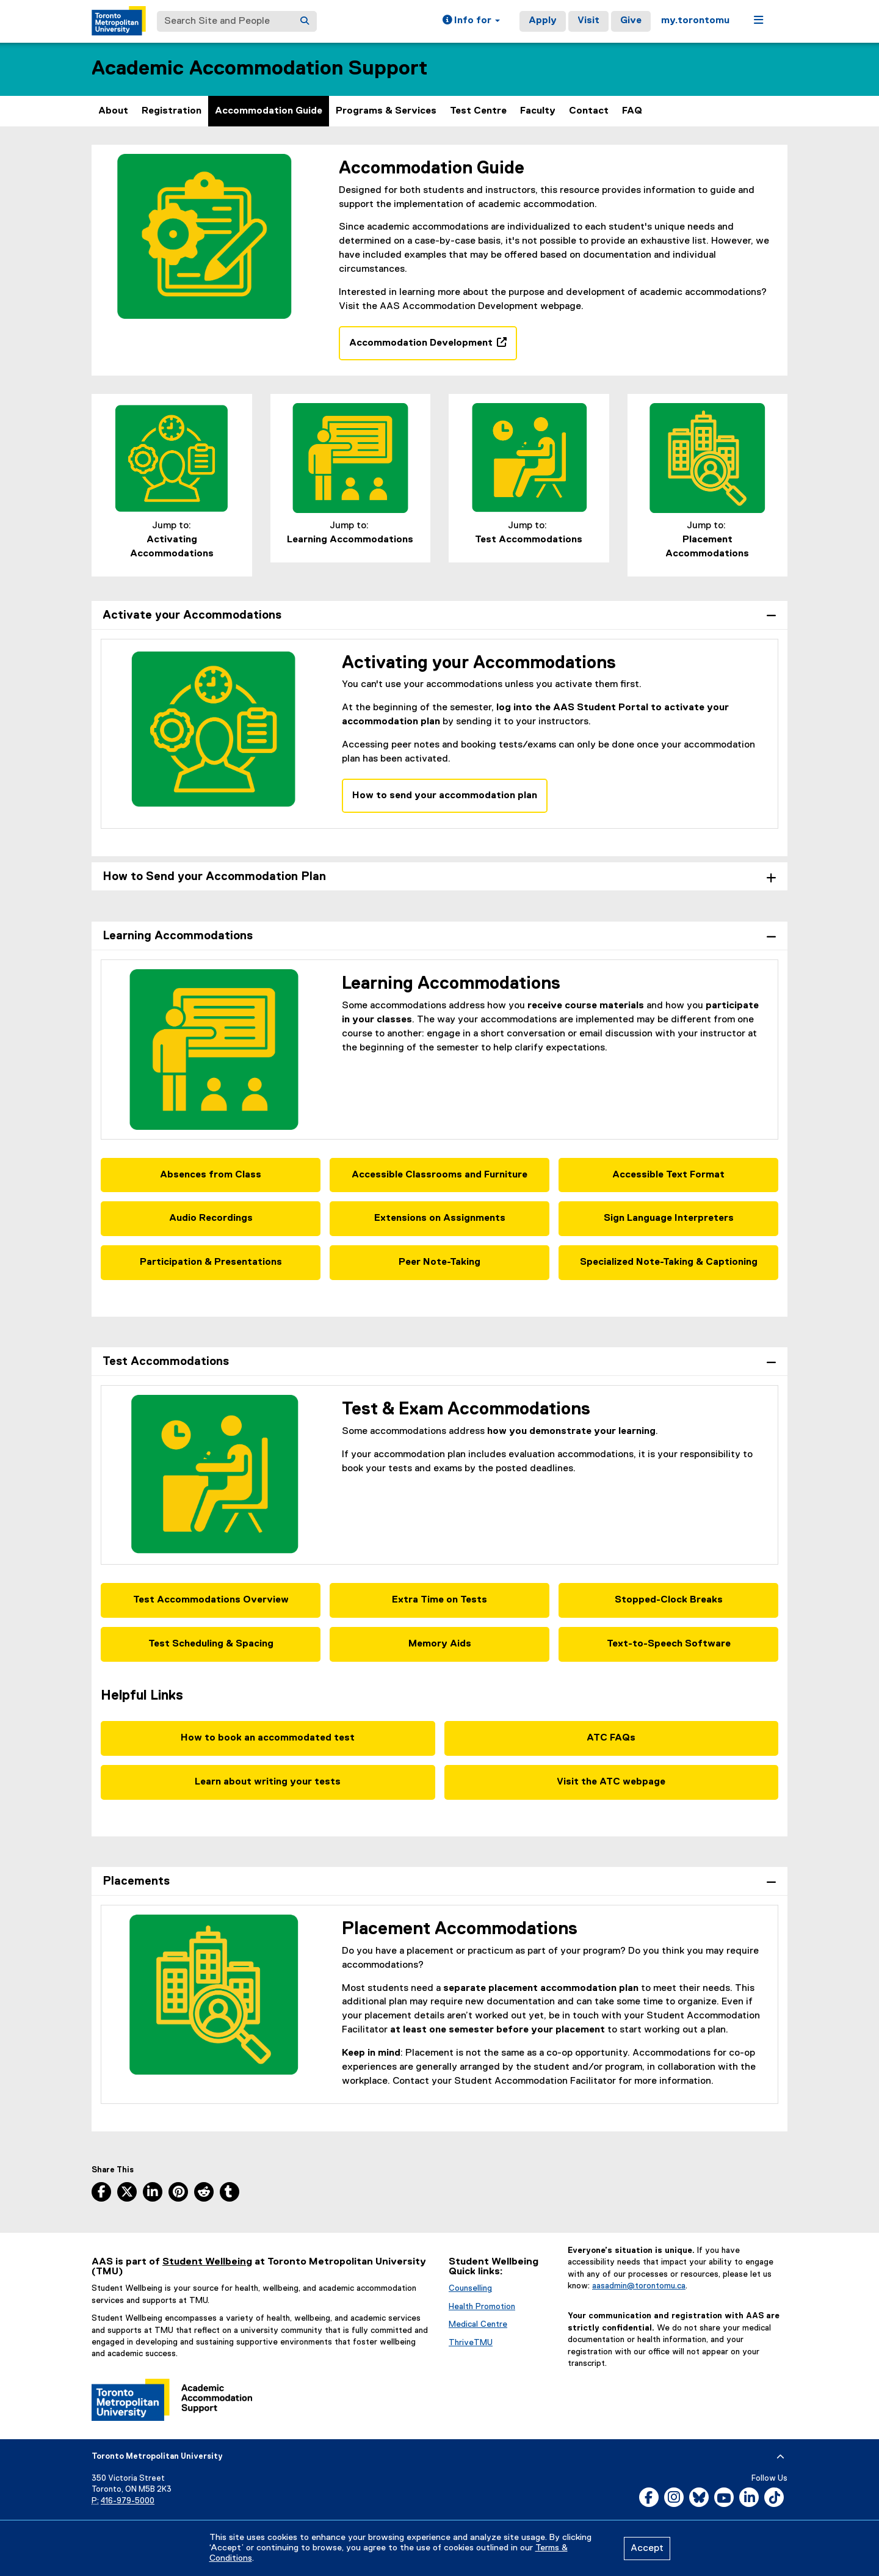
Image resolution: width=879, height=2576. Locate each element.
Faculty (537, 111)
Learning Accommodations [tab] (178, 936)
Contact (589, 111)
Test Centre (478, 111)
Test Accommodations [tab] (166, 1361)
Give (631, 21)
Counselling (470, 2288)
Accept (647, 2548)
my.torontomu (695, 21)
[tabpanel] (439, 743)
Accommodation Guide (268, 111)
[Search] (304, 21)
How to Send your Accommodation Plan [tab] (214, 876)
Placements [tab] (136, 1881)
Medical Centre (478, 2324)
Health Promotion (482, 2306)
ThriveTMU (471, 2342)
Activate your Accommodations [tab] (192, 615)
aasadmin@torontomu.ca (638, 2286)
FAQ (632, 111)
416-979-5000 (127, 2501)
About (113, 111)
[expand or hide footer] (780, 2457)
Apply (543, 21)
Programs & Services (386, 111)
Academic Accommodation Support (259, 69)
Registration (171, 111)
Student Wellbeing (207, 2262)
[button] (471, 21)
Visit (588, 21)
